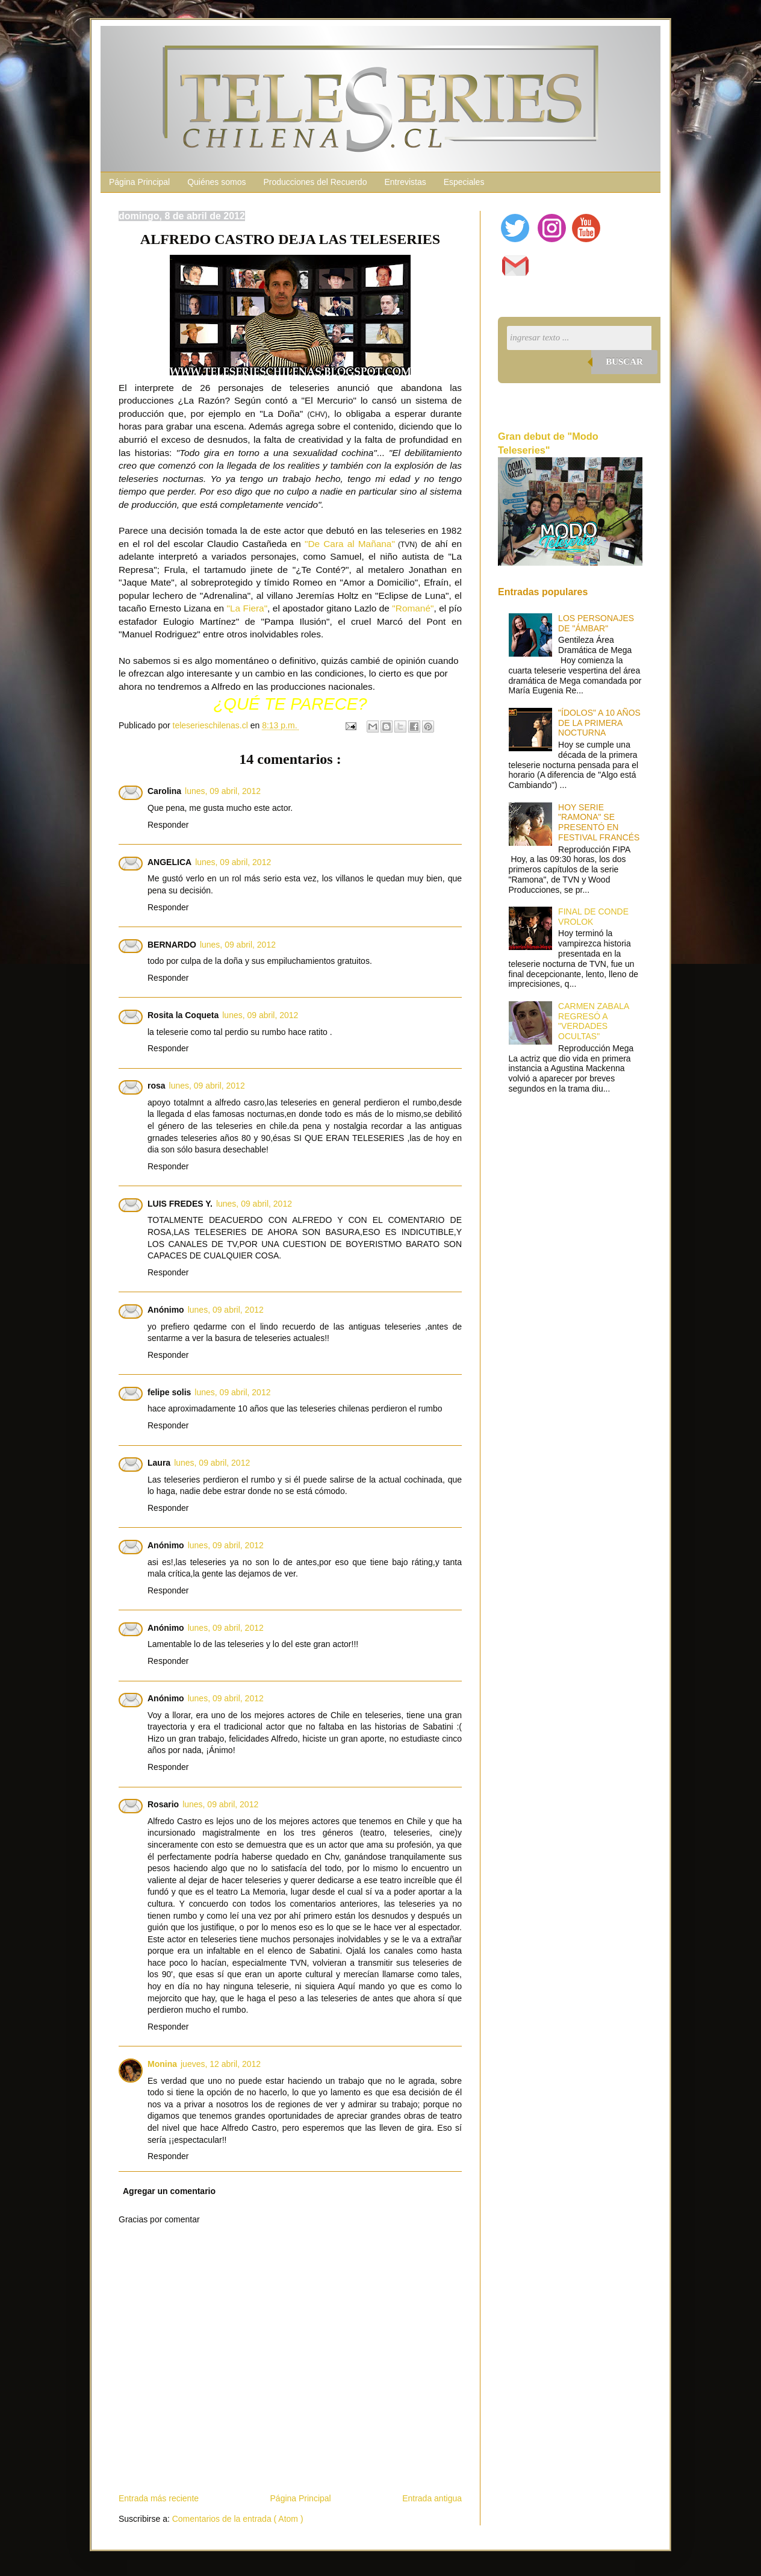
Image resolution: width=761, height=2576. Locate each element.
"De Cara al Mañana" (350, 544)
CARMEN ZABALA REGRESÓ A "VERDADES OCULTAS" (593, 1021)
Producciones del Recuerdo (315, 182)
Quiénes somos (216, 182)
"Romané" (412, 608)
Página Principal (139, 182)
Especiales (464, 182)
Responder (168, 825)
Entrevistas (405, 182)
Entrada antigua (432, 2498)
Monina (162, 2064)
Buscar (624, 361)
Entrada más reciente (159, 2498)
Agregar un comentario (169, 2191)
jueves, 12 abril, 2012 (221, 2064)
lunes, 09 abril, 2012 (223, 791)
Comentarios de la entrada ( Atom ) (237, 2519)
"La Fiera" (247, 608)
